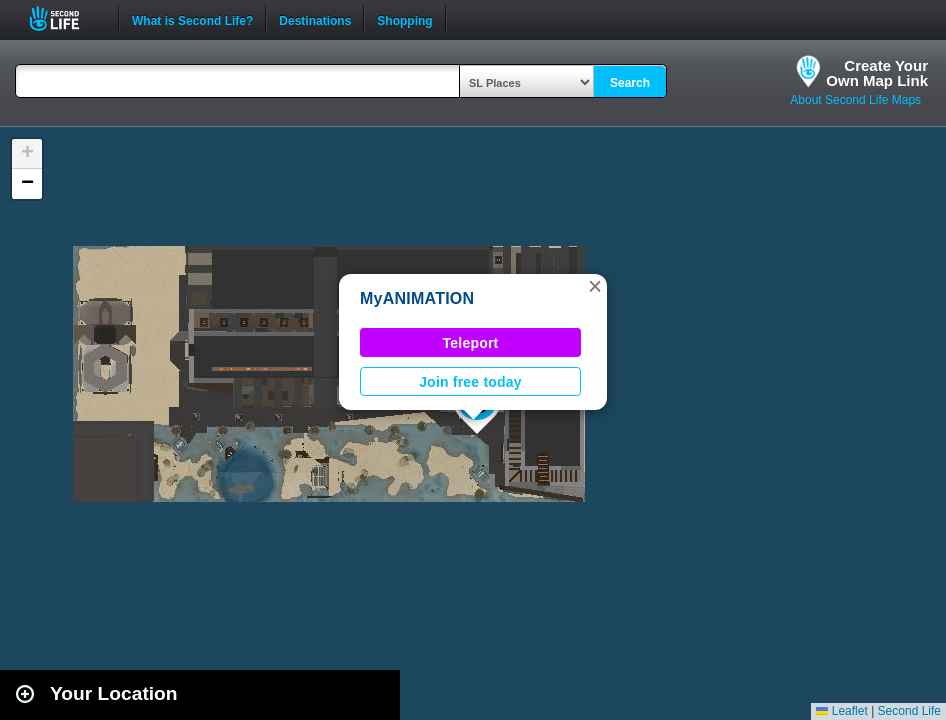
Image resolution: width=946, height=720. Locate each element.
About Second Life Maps (855, 100)
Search (630, 83)
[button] (595, 286)
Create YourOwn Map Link (877, 73)
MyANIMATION (417, 298)
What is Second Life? (192, 19)
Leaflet (841, 711)
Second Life (65, 18)
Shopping (404, 19)
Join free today (470, 382)
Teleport (471, 343)
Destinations (315, 19)
